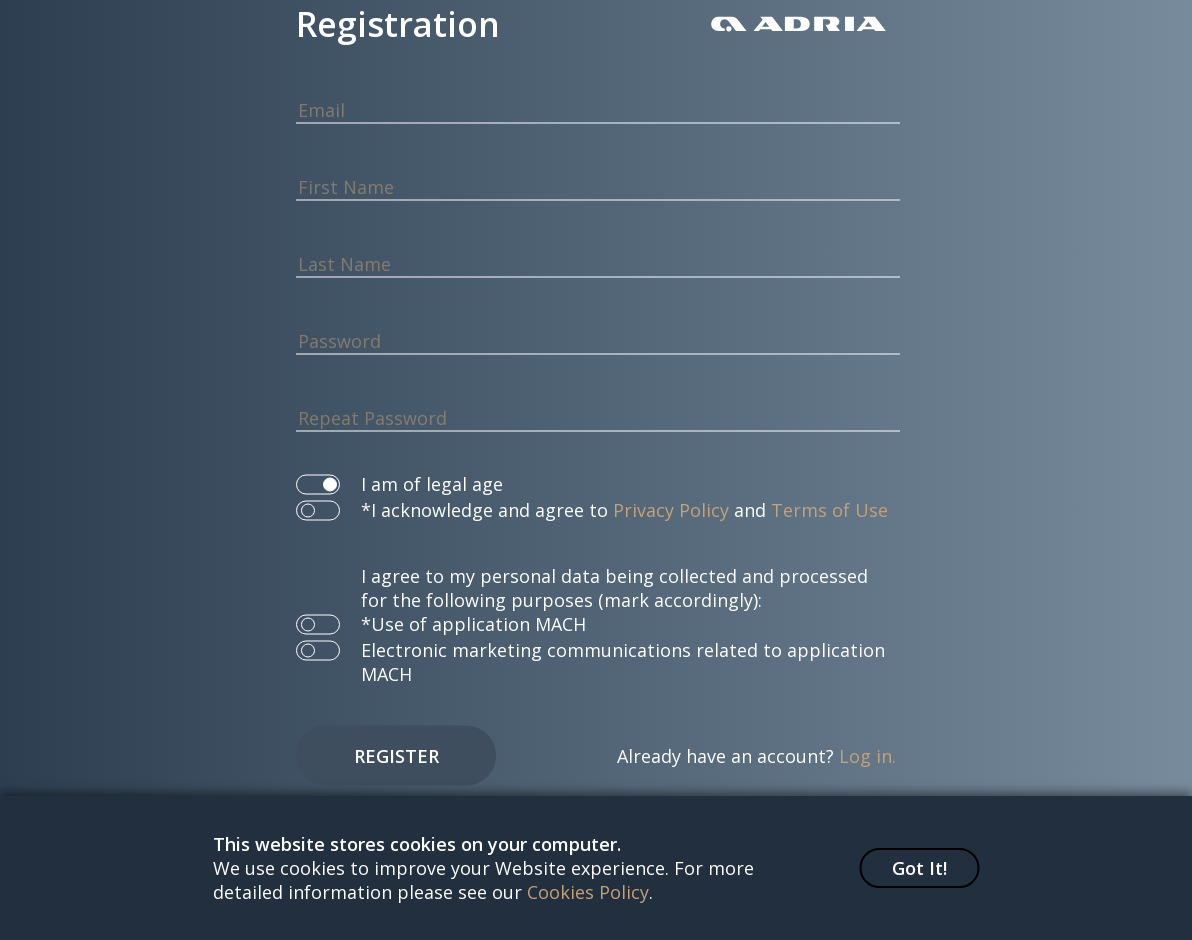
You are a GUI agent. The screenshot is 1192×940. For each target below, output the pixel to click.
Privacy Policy (671, 510)
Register (396, 756)
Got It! (919, 868)
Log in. (867, 756)
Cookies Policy (588, 892)
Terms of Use (829, 510)
